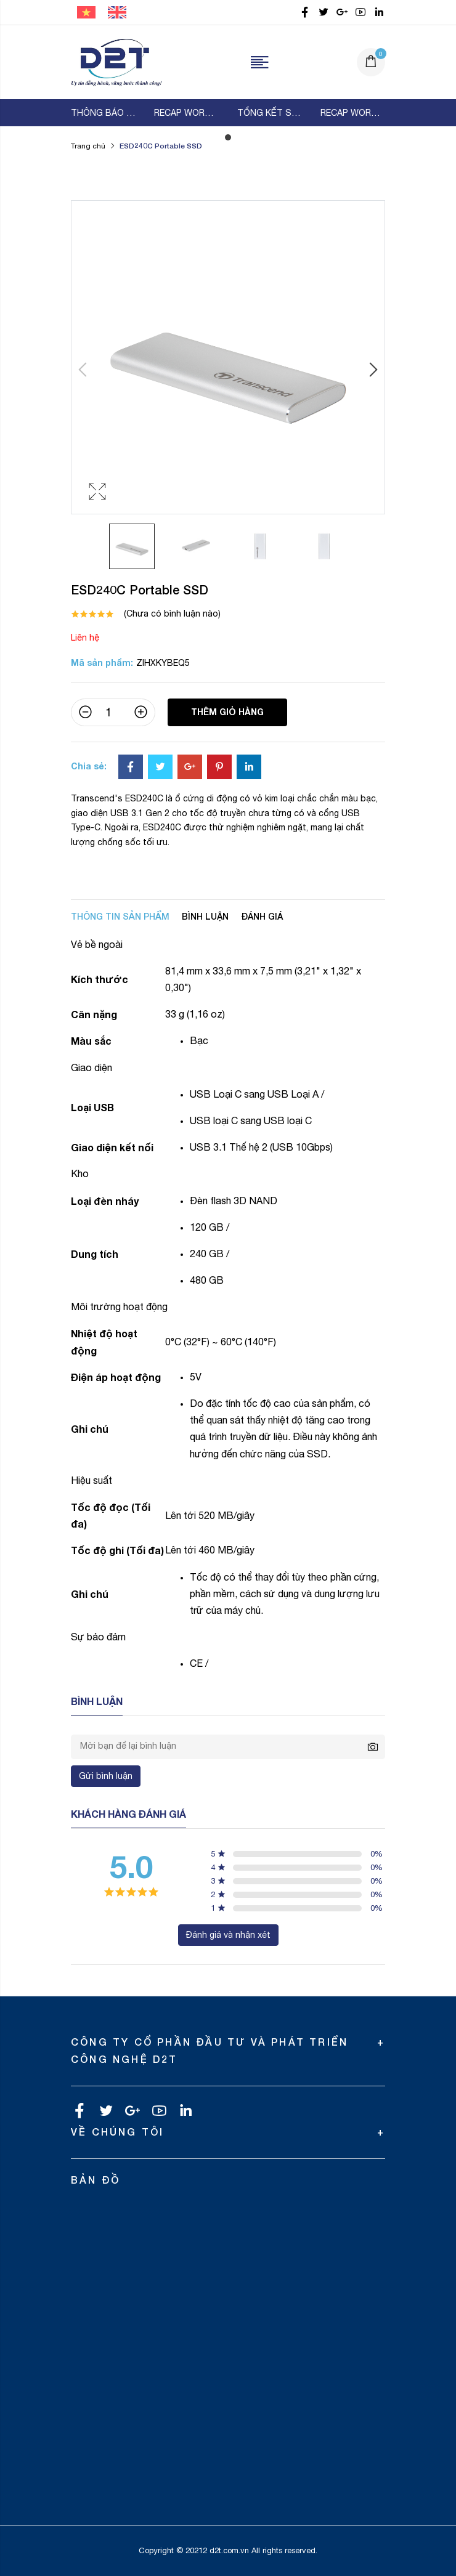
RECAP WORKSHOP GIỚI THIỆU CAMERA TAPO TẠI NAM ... (352, 113)
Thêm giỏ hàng (227, 712)
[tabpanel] (103, 112)
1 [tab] (228, 137)
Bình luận (205, 916)
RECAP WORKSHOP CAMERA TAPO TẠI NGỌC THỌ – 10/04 (186, 113)
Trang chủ (88, 146)
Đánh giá (262, 916)
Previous (83, 369)
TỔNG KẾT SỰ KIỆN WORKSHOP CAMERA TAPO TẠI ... (269, 113)
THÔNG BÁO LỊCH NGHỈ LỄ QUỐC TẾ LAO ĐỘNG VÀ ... (103, 113)
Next (372, 369)
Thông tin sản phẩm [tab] (120, 916)
